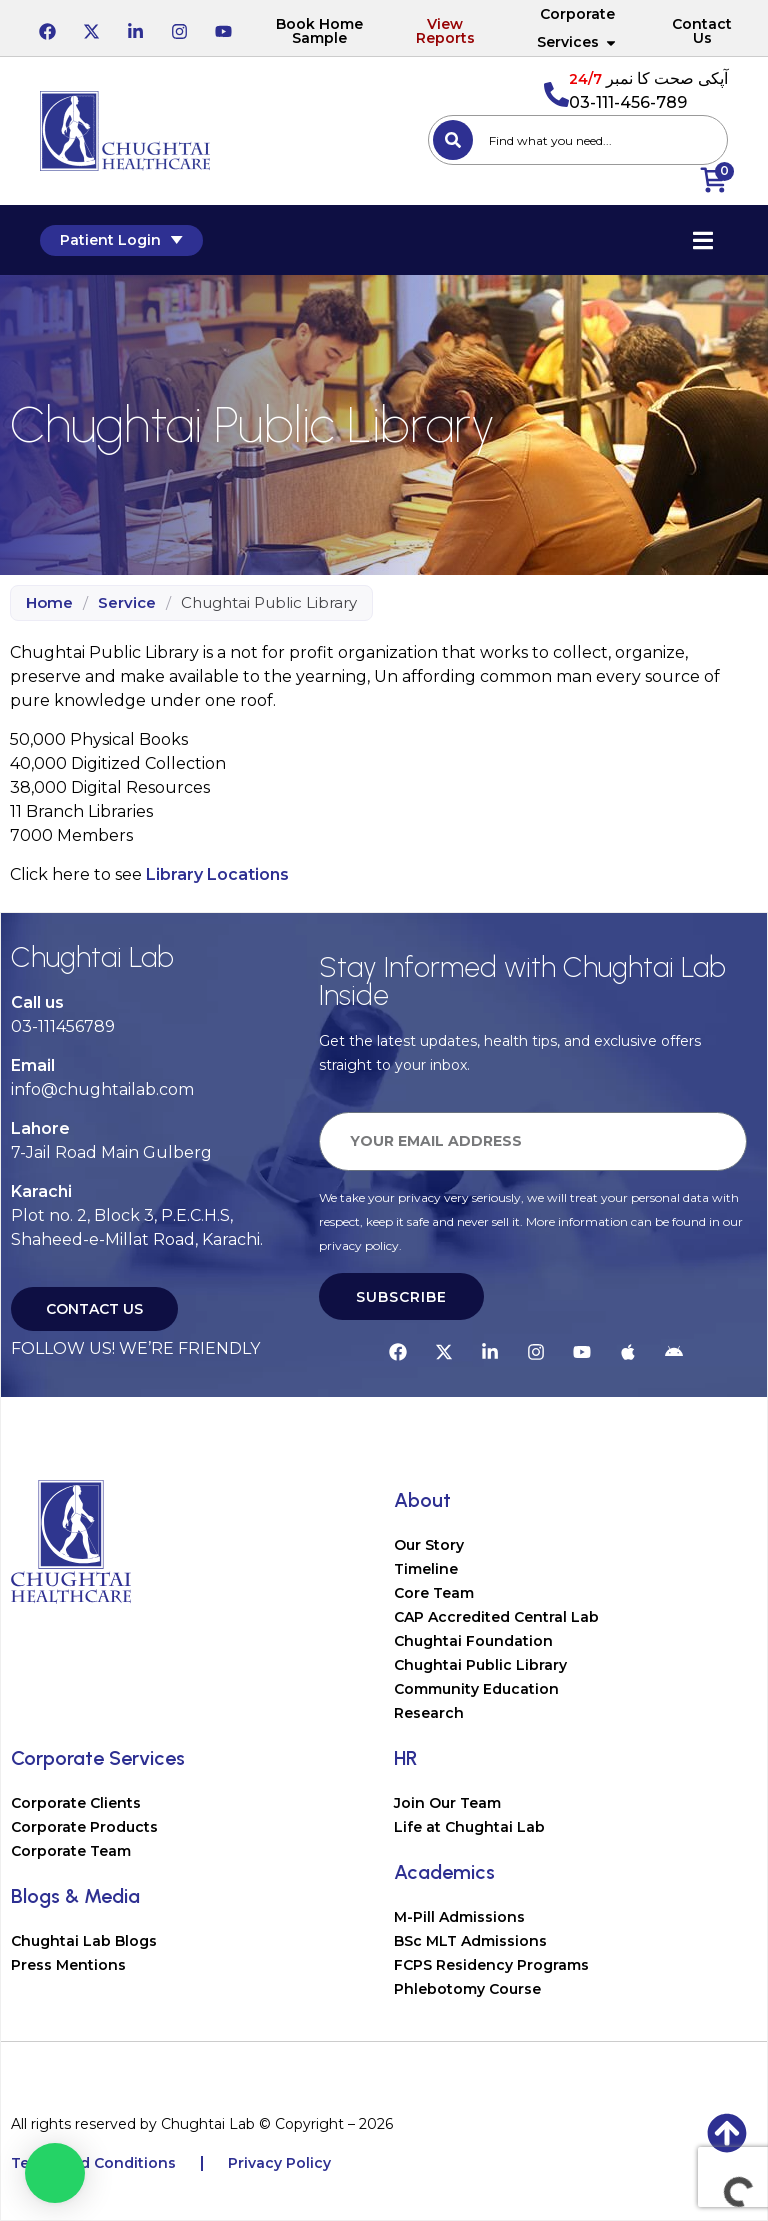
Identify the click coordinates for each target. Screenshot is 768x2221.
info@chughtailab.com (102, 1089)
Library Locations (217, 874)
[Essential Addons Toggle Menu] (703, 240)
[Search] (453, 140)
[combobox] (578, 140)
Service (127, 602)
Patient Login (121, 240)
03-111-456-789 (628, 102)
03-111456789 (63, 1026)
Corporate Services (577, 28)
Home (49, 602)
